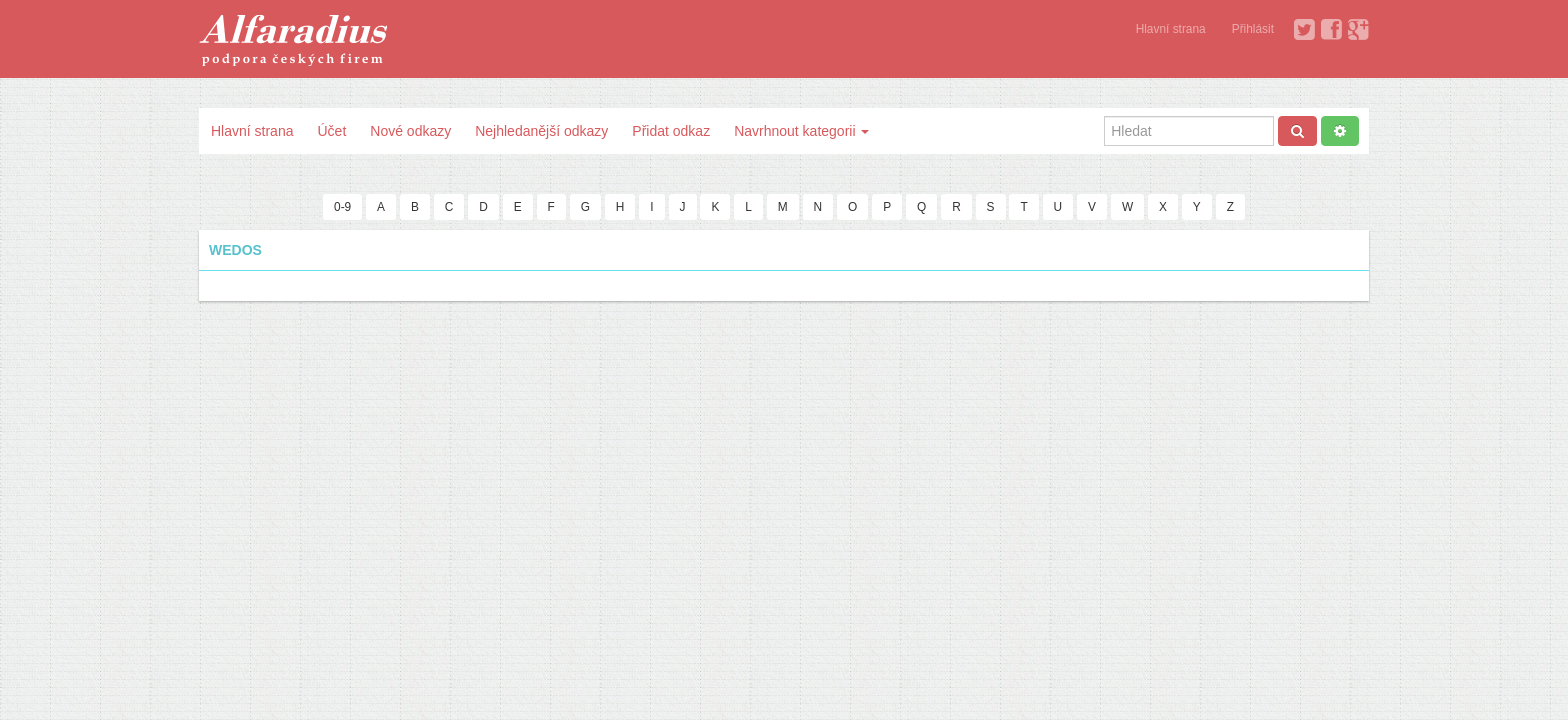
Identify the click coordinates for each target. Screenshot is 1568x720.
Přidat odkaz (671, 131)
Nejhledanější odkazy (541, 131)
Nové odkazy (410, 131)
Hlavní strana (1171, 29)
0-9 (342, 207)
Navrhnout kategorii (801, 131)
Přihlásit (1253, 29)
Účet (331, 131)
